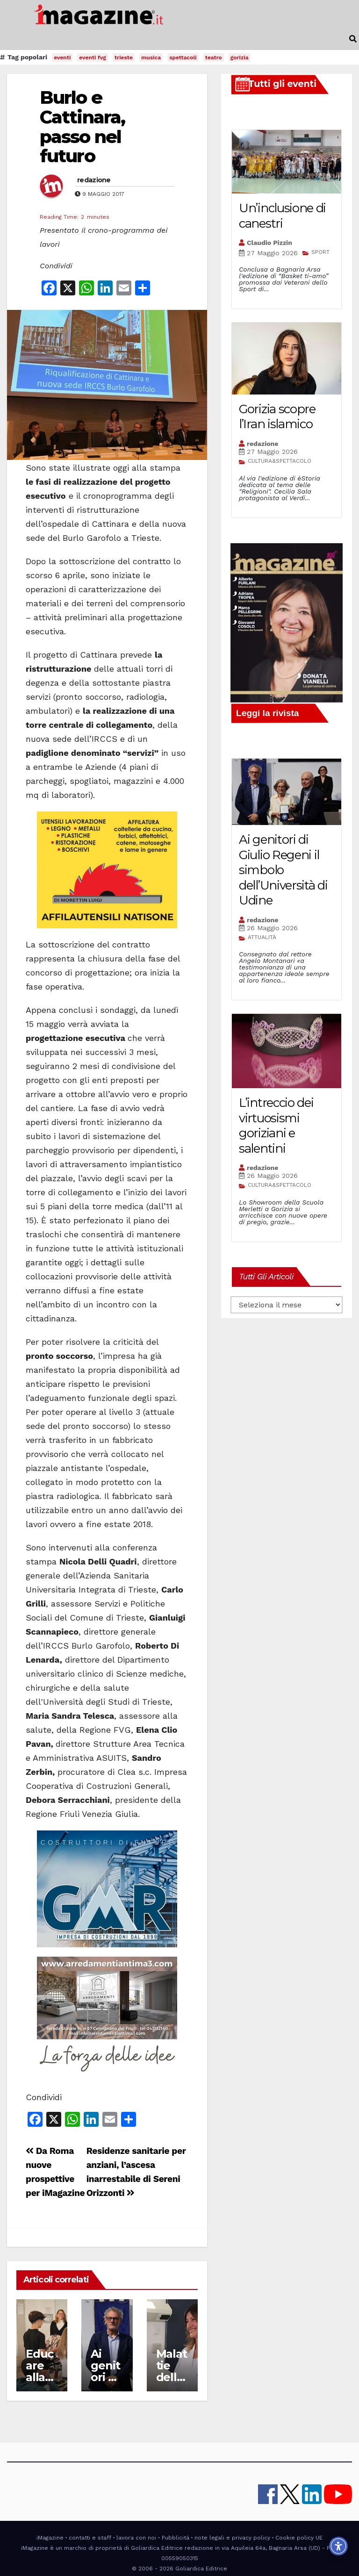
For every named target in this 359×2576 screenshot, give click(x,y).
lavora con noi (136, 2537)
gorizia (239, 57)
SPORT (320, 252)
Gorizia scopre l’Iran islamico (277, 417)
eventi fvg (92, 57)
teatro (213, 57)
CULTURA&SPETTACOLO (279, 461)
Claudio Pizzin (269, 242)
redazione (94, 180)
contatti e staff (90, 2537)
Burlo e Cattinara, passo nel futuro (82, 126)
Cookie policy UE (299, 2537)
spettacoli (183, 57)
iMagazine (50, 2537)
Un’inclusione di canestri (282, 216)
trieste (124, 57)
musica (151, 57)
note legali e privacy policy (232, 2537)
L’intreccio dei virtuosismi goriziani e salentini (276, 1125)
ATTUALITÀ (262, 937)
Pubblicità (175, 2537)
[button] (353, 39)
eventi (62, 57)
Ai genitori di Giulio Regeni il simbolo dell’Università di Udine (283, 870)
